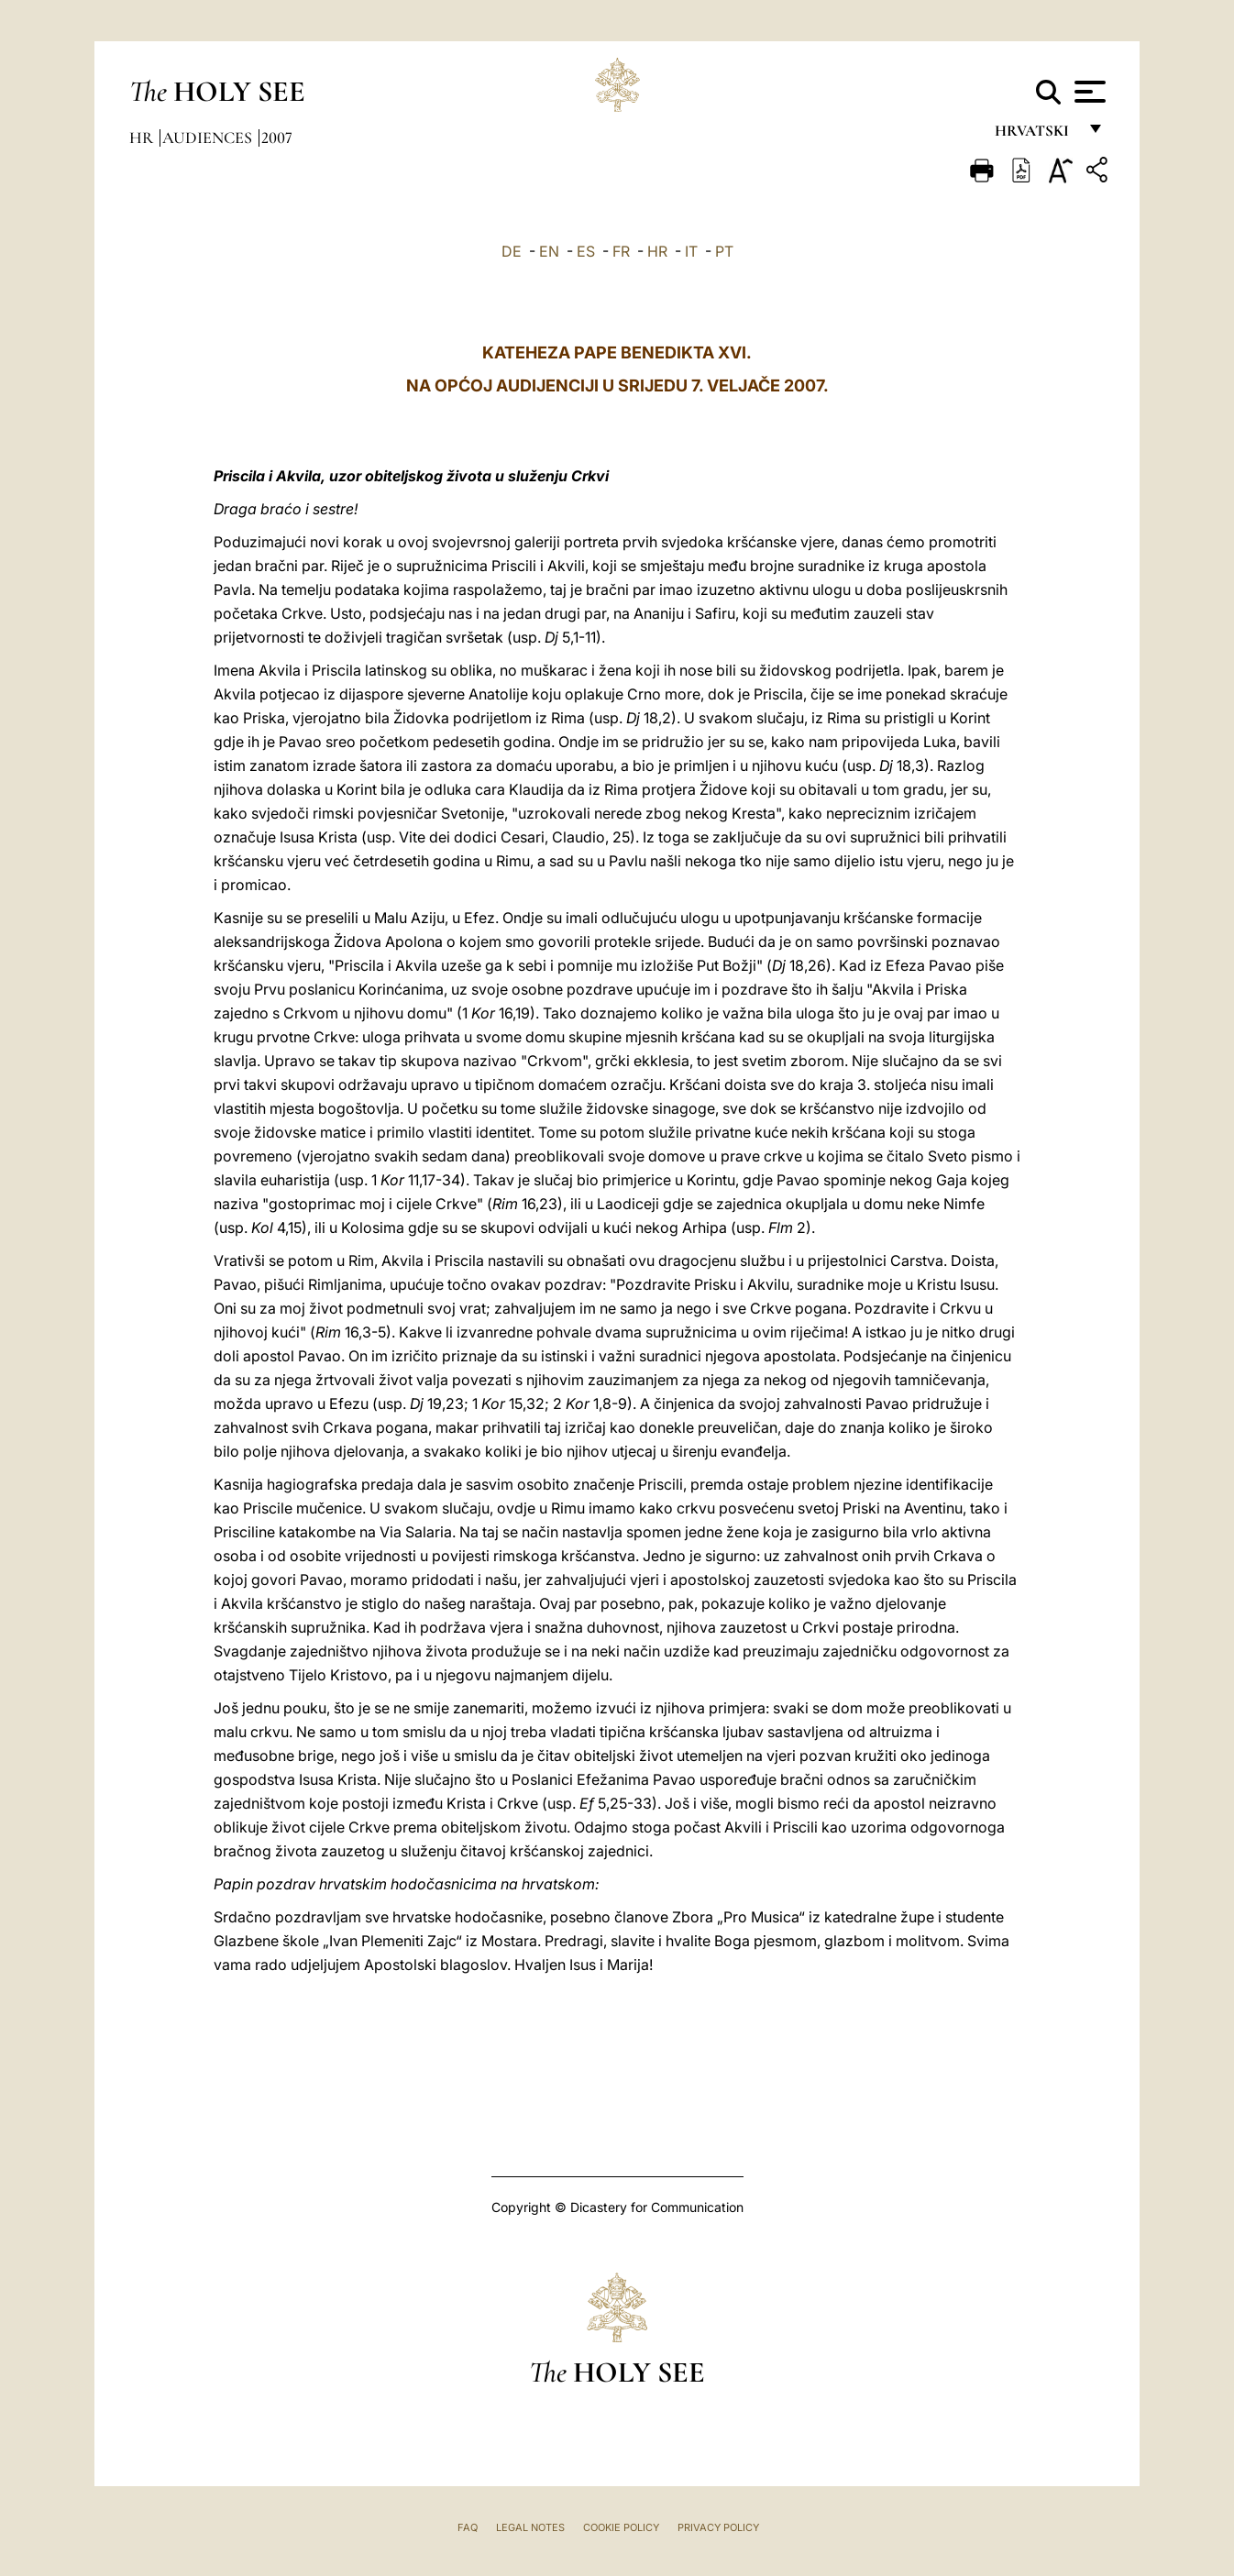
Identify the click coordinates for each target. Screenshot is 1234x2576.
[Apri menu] (1088, 91)
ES (586, 251)
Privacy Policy (718, 2527)
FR (621, 251)
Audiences (209, 137)
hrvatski (1035, 135)
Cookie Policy (621, 2527)
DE (511, 251)
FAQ (467, 2527)
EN (549, 251)
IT (691, 251)
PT (724, 251)
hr (143, 137)
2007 (276, 137)
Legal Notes (530, 2527)
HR (657, 251)
